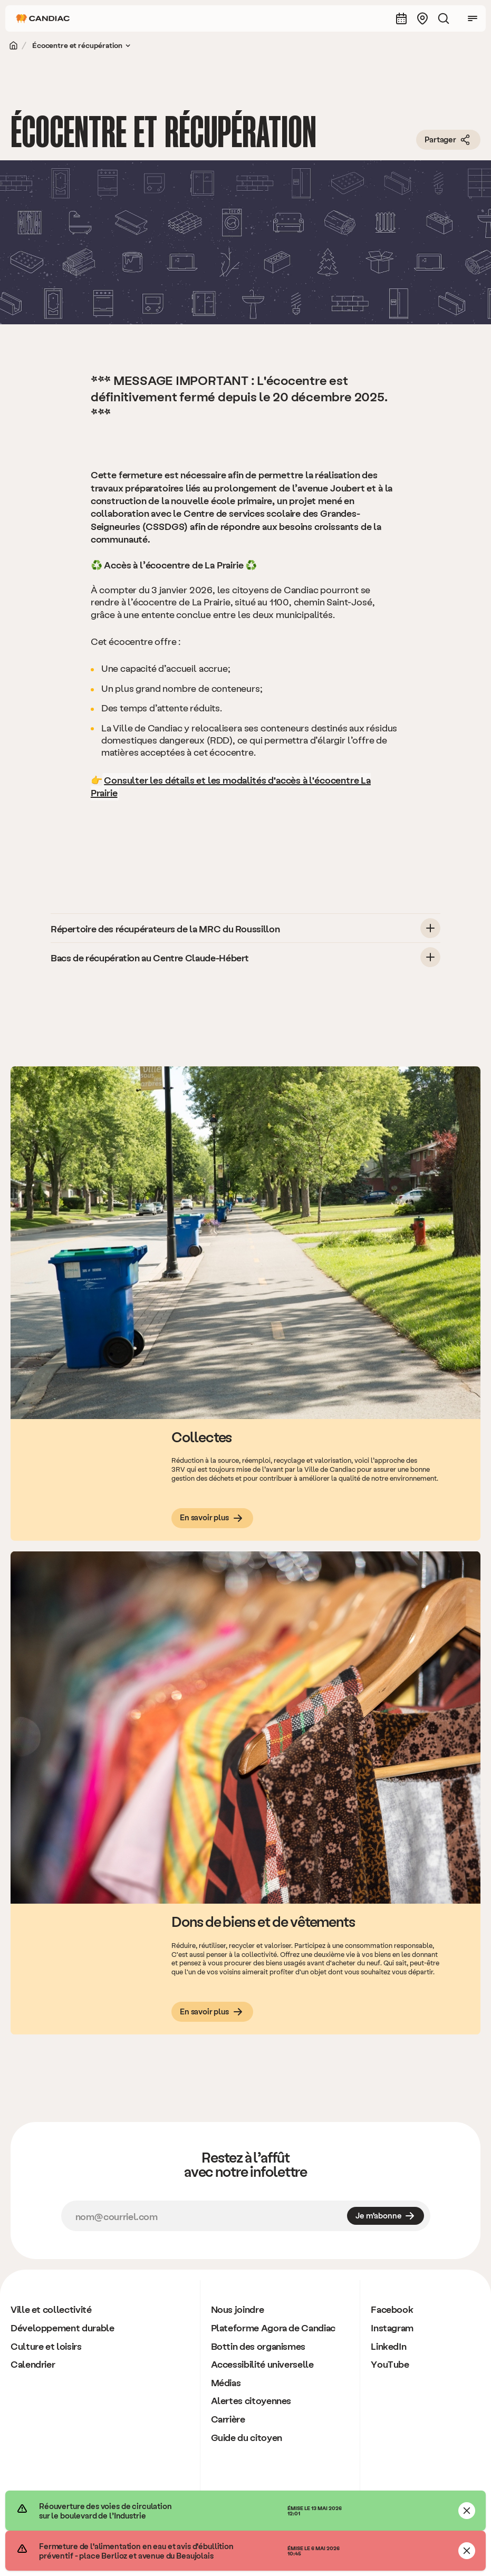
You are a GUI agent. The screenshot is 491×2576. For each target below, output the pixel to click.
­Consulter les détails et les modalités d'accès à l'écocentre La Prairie (231, 786)
